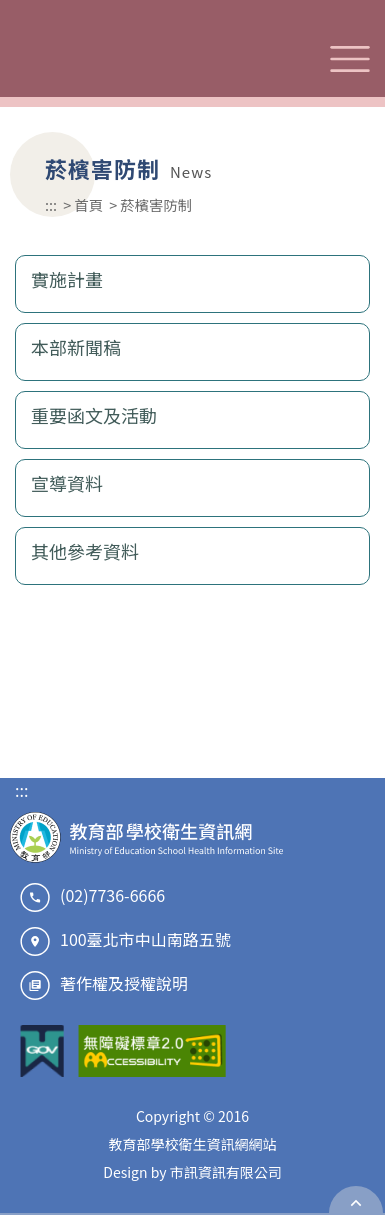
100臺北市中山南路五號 (145, 939)
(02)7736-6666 (112, 895)
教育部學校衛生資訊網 (147, 58)
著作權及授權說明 (124, 983)
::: (51, 204)
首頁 (88, 204)
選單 (350, 59)
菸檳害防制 (156, 204)
